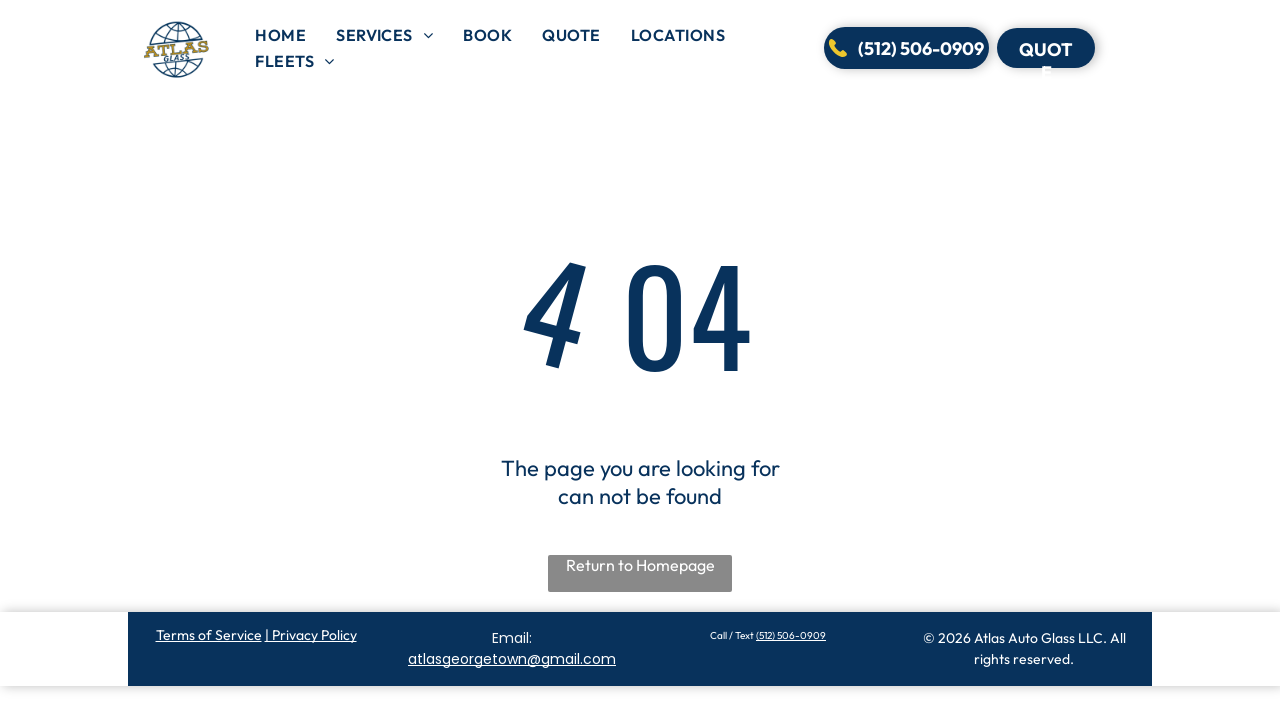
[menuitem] (280, 35)
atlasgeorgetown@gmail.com (512, 659)
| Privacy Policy (311, 635)
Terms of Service (209, 635)
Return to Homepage (640, 565)
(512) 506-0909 (791, 635)
